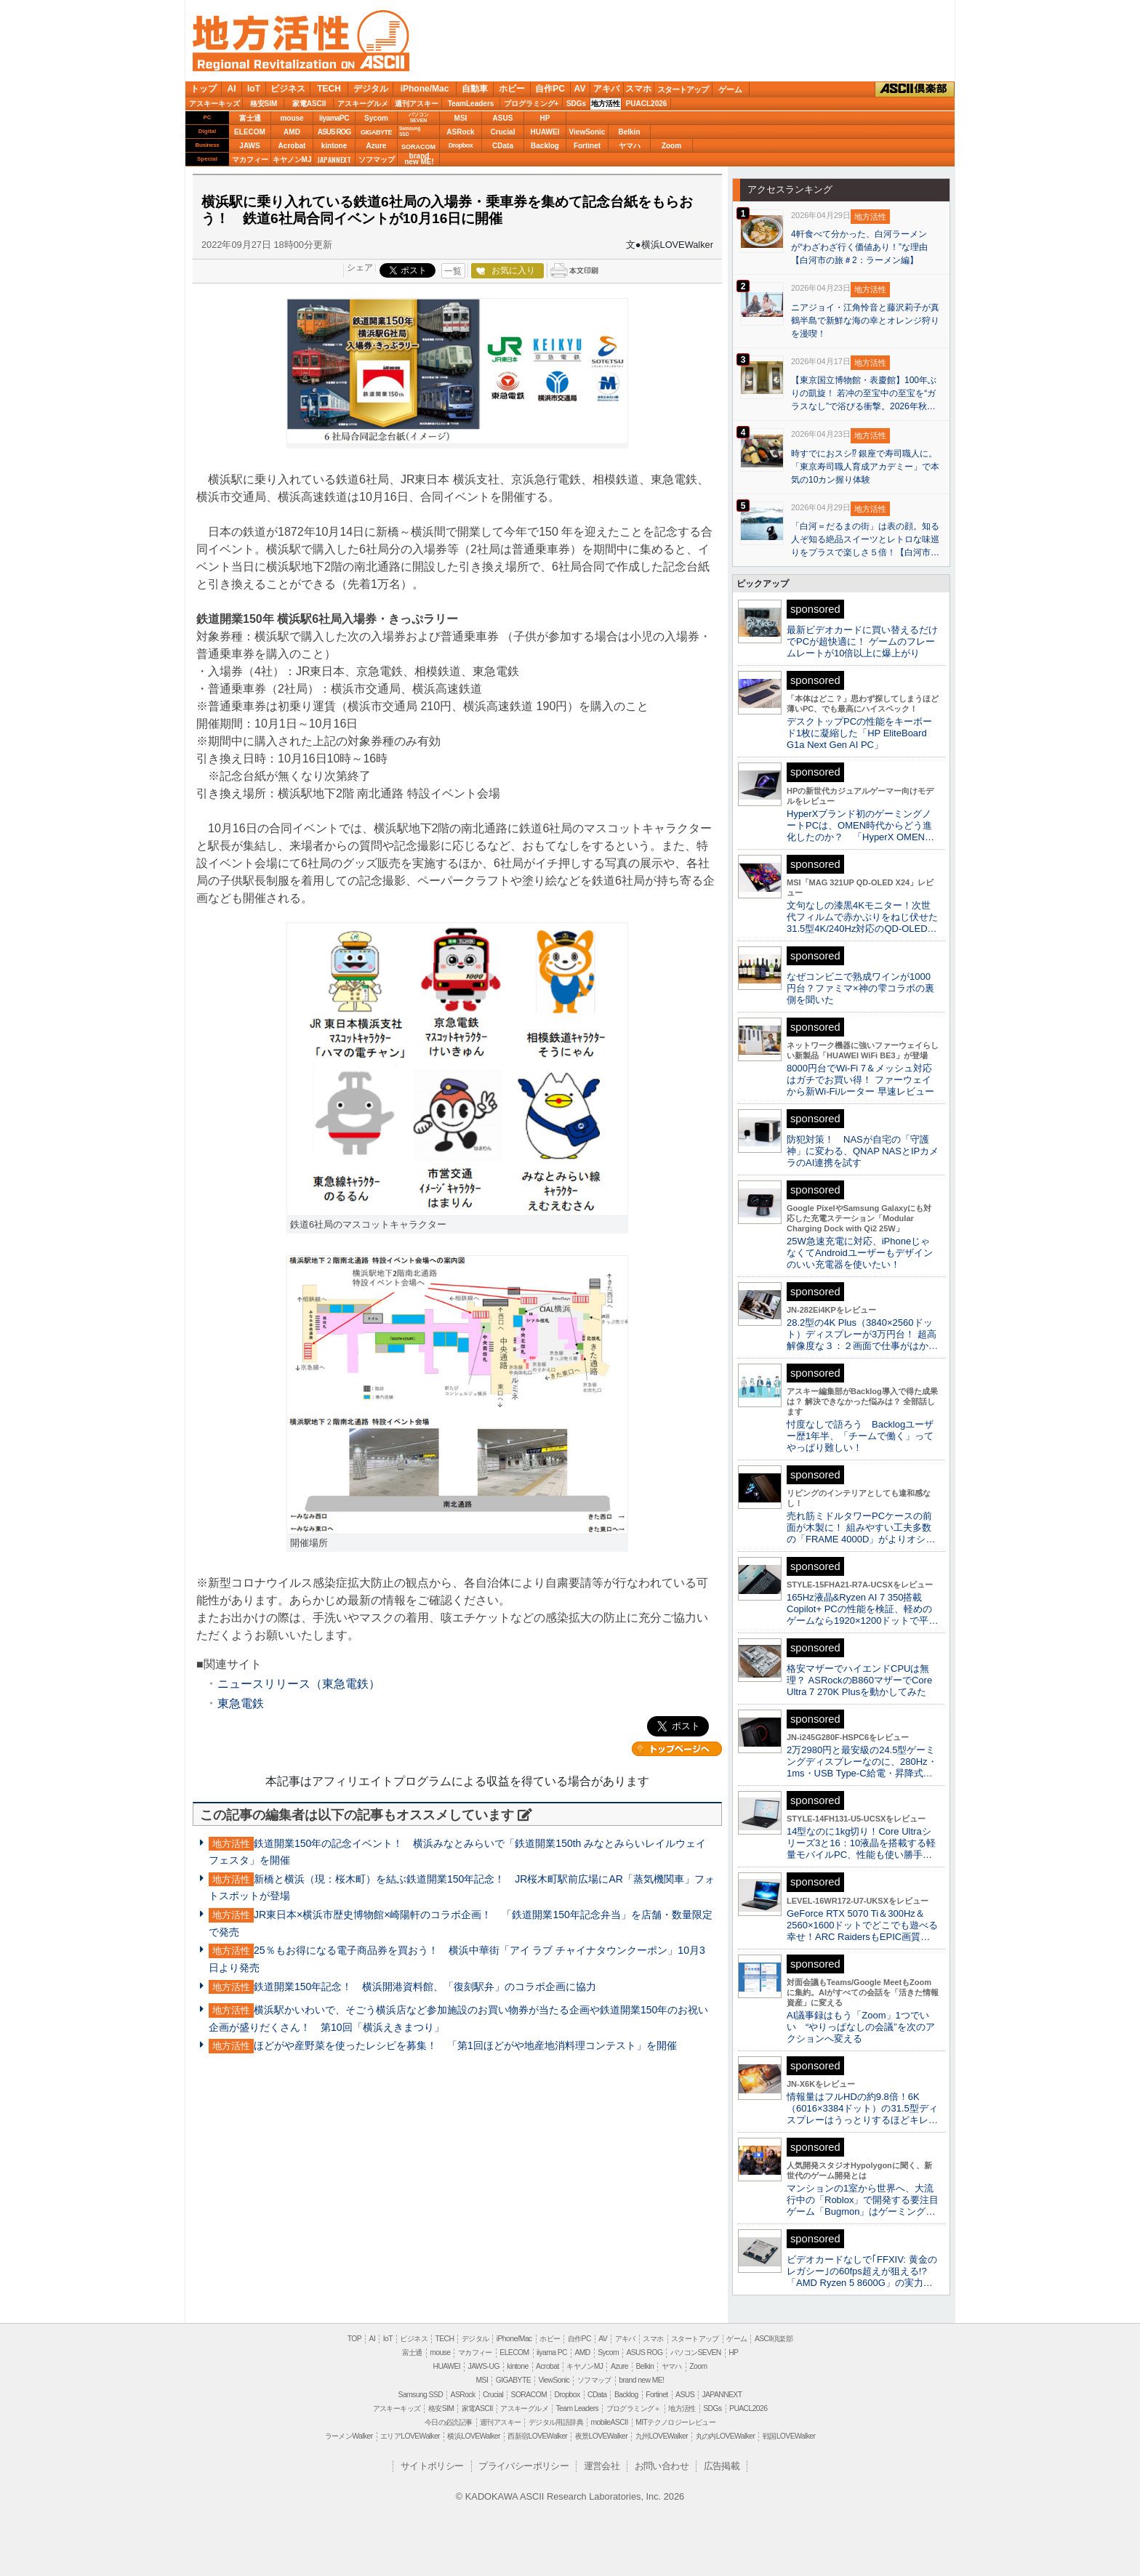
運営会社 (602, 2465)
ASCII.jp (374, 62)
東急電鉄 (240, 1703)
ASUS (503, 118)
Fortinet (587, 146)
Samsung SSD (420, 2395)
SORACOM (529, 2395)
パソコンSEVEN (419, 117)
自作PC (550, 89)
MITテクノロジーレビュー (675, 2422)
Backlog (545, 146)
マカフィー (250, 160)
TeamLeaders (471, 104)
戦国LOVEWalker (789, 2436)
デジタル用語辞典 (556, 2422)
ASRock (460, 132)
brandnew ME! (419, 159)
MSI (460, 118)
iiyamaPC (334, 118)
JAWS (249, 146)
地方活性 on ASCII (301, 40)
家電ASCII (309, 104)
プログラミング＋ (633, 2408)
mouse (291, 118)
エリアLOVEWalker (410, 2436)
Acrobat (292, 146)
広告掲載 (722, 2465)
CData (502, 146)
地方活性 (605, 104)
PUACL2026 (646, 104)
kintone (334, 146)
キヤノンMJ (292, 160)
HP (545, 118)
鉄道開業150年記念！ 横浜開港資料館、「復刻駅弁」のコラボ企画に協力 (425, 1986)
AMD (292, 132)
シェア (360, 267)
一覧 (453, 271)
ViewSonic (587, 132)
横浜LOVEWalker (473, 2436)
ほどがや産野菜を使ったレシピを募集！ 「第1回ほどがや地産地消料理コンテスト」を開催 (465, 2045)
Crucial (503, 132)
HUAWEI (545, 132)
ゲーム (730, 89)
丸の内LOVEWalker (725, 2436)
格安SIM (264, 104)
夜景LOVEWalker (601, 2436)
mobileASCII (609, 2422)
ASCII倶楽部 (914, 89)
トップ (203, 89)
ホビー (512, 89)
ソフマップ (376, 160)
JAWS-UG (483, 2366)
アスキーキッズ (214, 104)
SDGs (576, 104)
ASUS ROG (334, 132)
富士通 (250, 118)
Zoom (671, 146)
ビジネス (287, 89)
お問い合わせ (662, 2465)
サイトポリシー (432, 2465)
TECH (329, 89)
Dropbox (461, 145)
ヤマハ (630, 146)
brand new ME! (641, 2380)
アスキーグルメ (362, 104)
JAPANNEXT (334, 159)
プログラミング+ (531, 104)
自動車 (475, 89)
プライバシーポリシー (523, 2465)
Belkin (629, 132)
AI (232, 89)
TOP (354, 2339)
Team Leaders (576, 2408)
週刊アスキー (416, 104)
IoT (253, 89)
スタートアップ (682, 89)
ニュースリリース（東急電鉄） (298, 1684)
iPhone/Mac (425, 89)
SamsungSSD (409, 131)
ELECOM (249, 132)
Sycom (376, 118)
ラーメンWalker (349, 2436)
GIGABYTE (376, 132)
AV (580, 89)
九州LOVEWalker (661, 2436)
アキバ (606, 89)
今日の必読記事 (449, 2422)
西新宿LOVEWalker (537, 2436)
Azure (376, 146)
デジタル (370, 89)
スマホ (638, 89)
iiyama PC (552, 2352)
